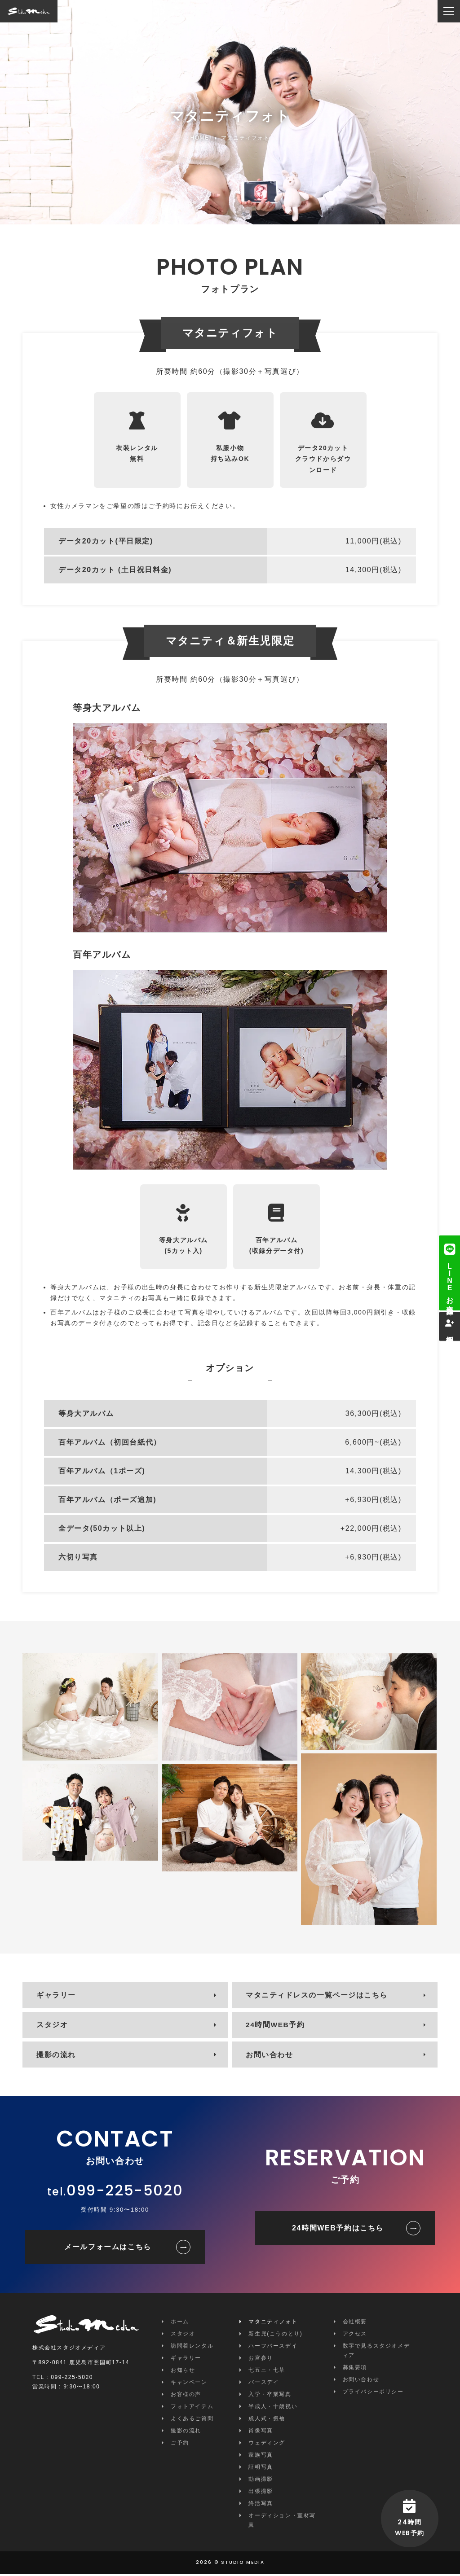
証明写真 (260, 2469)
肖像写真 (260, 2433)
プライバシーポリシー (373, 2394)
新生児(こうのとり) (275, 2336)
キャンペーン (189, 2384)
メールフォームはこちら (107, 2249)
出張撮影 (260, 2493)
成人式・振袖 (266, 2421)
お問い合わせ (270, 2056)
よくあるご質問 (192, 2421)
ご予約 (180, 2445)
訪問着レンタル (192, 2348)
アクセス (355, 2336)
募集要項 (355, 2369)
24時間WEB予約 (276, 2026)
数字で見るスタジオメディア (376, 2353)
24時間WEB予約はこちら (338, 2230)
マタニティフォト (272, 2324)
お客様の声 (186, 2396)
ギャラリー (56, 1995)
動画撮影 (260, 2481)
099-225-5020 (124, 2192)
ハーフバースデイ (272, 2348)
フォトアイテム (192, 2408)
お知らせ (183, 2372)
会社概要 (355, 2324)
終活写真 (260, 2505)
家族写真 (260, 2457)
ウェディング (266, 2445)
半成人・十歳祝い (272, 2408)
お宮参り (260, 2360)
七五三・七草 (266, 2372)
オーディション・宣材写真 (282, 2522)
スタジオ (52, 2026)
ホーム (180, 2324)
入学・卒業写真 (269, 2396)
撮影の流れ (56, 2056)
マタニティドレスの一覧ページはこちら (317, 1995)
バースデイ (263, 2384)
